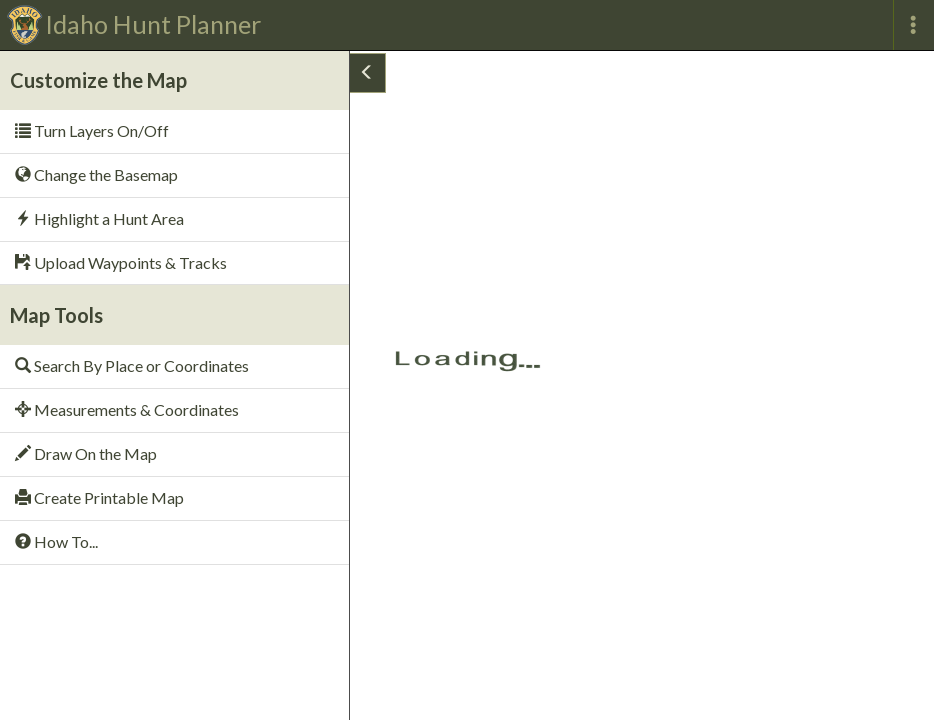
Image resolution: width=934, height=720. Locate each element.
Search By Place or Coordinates (132, 365)
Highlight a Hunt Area (99, 218)
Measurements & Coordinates (127, 409)
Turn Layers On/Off (92, 130)
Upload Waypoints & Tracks (121, 262)
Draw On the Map (86, 453)
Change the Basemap (96, 174)
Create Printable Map (99, 497)
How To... (56, 541)
